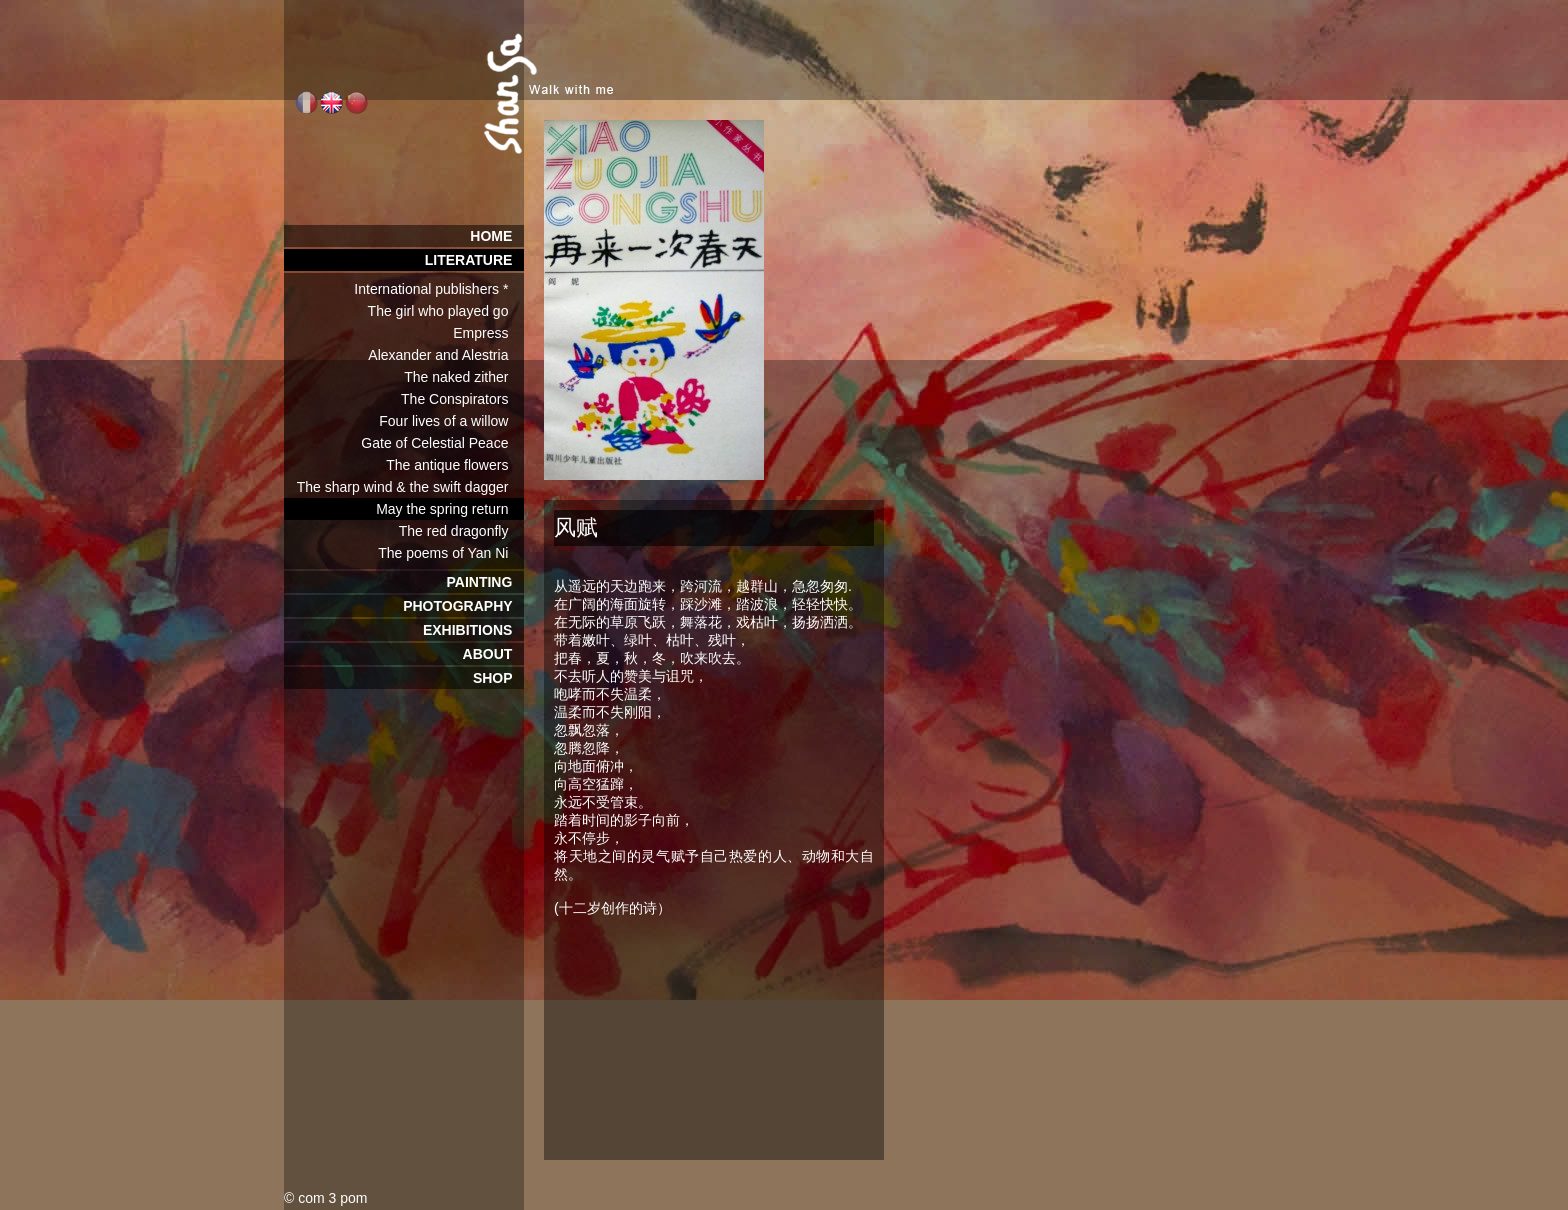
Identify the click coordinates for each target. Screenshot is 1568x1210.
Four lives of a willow (451, 421)
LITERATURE (474, 260)
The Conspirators (462, 399)
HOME (497, 236)
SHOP (498, 678)
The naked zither (464, 377)
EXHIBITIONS (473, 630)
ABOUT (493, 654)
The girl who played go (446, 311)
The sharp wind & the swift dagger (410, 487)
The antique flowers (455, 465)
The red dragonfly (461, 531)
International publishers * (439, 289)
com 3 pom (332, 1198)
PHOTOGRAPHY (463, 606)
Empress (488, 333)
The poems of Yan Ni (451, 553)
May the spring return (450, 509)
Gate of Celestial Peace (442, 443)
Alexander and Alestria (446, 355)
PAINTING (485, 582)
